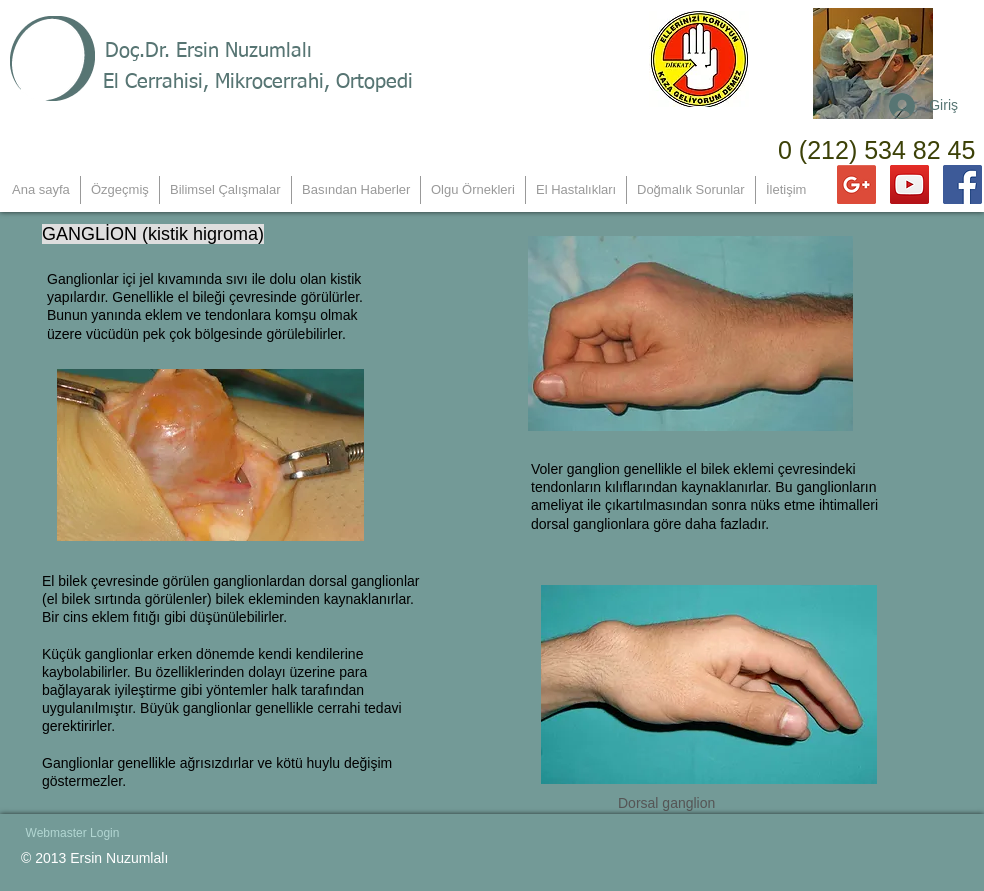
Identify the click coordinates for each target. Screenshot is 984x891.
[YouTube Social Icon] (909, 184)
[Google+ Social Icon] (856, 184)
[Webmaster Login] (72, 833)
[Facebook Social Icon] (962, 184)
